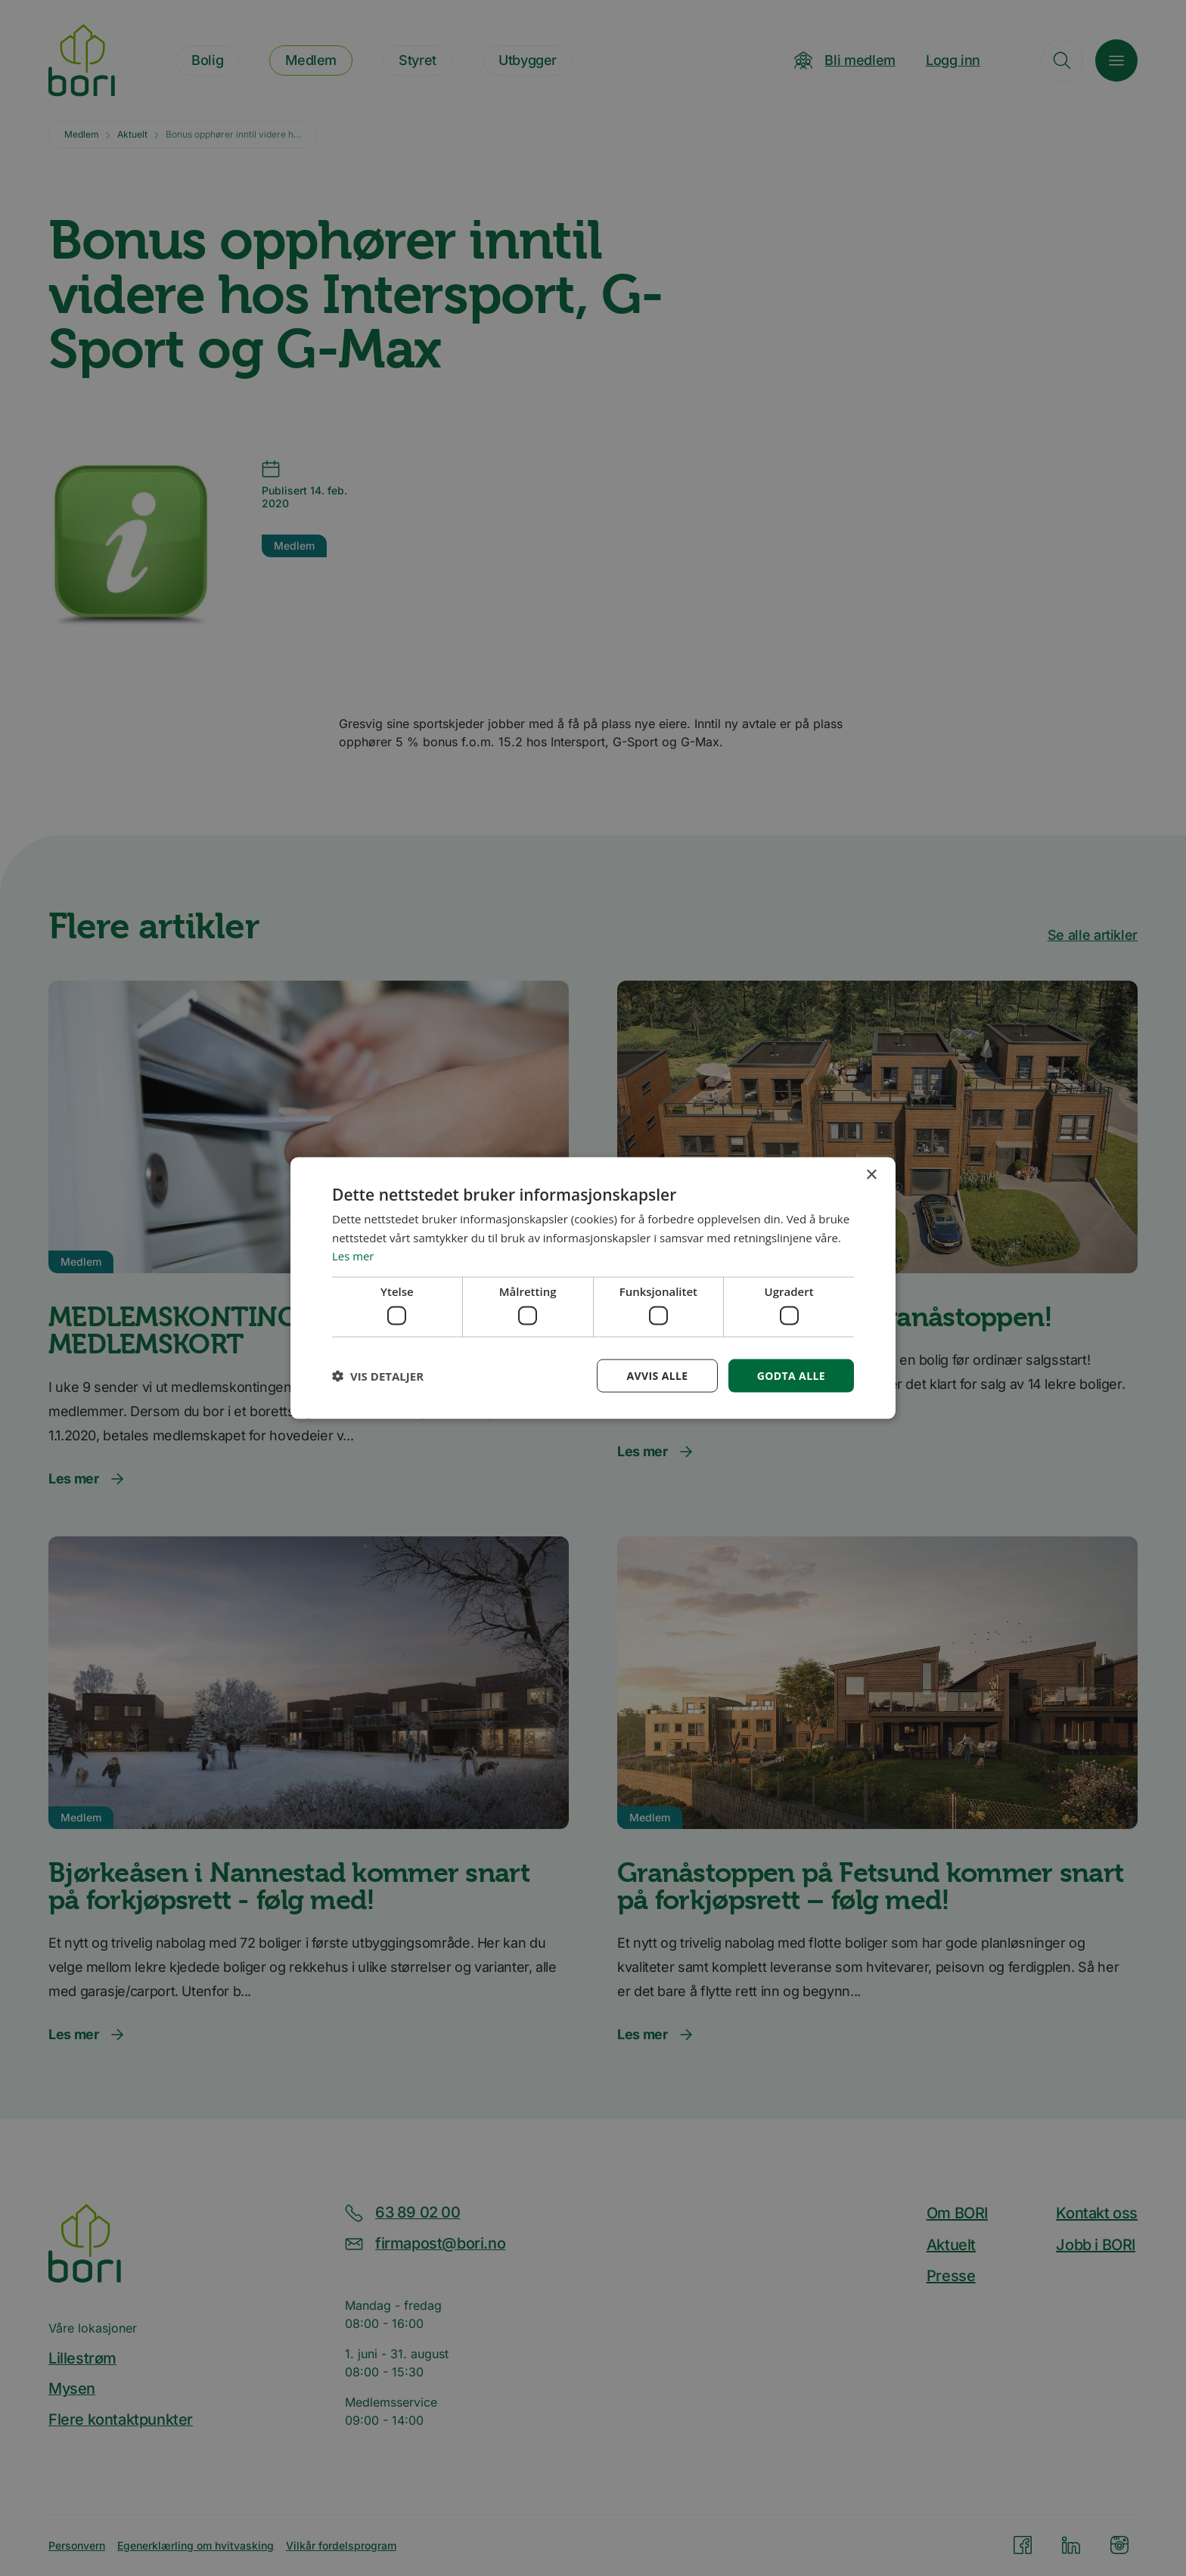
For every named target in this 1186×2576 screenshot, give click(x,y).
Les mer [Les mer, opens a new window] (353, 1255)
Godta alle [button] (791, 1375)
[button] (378, 1376)
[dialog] (593, 1288)
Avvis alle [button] (657, 1375)
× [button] (871, 1174)
